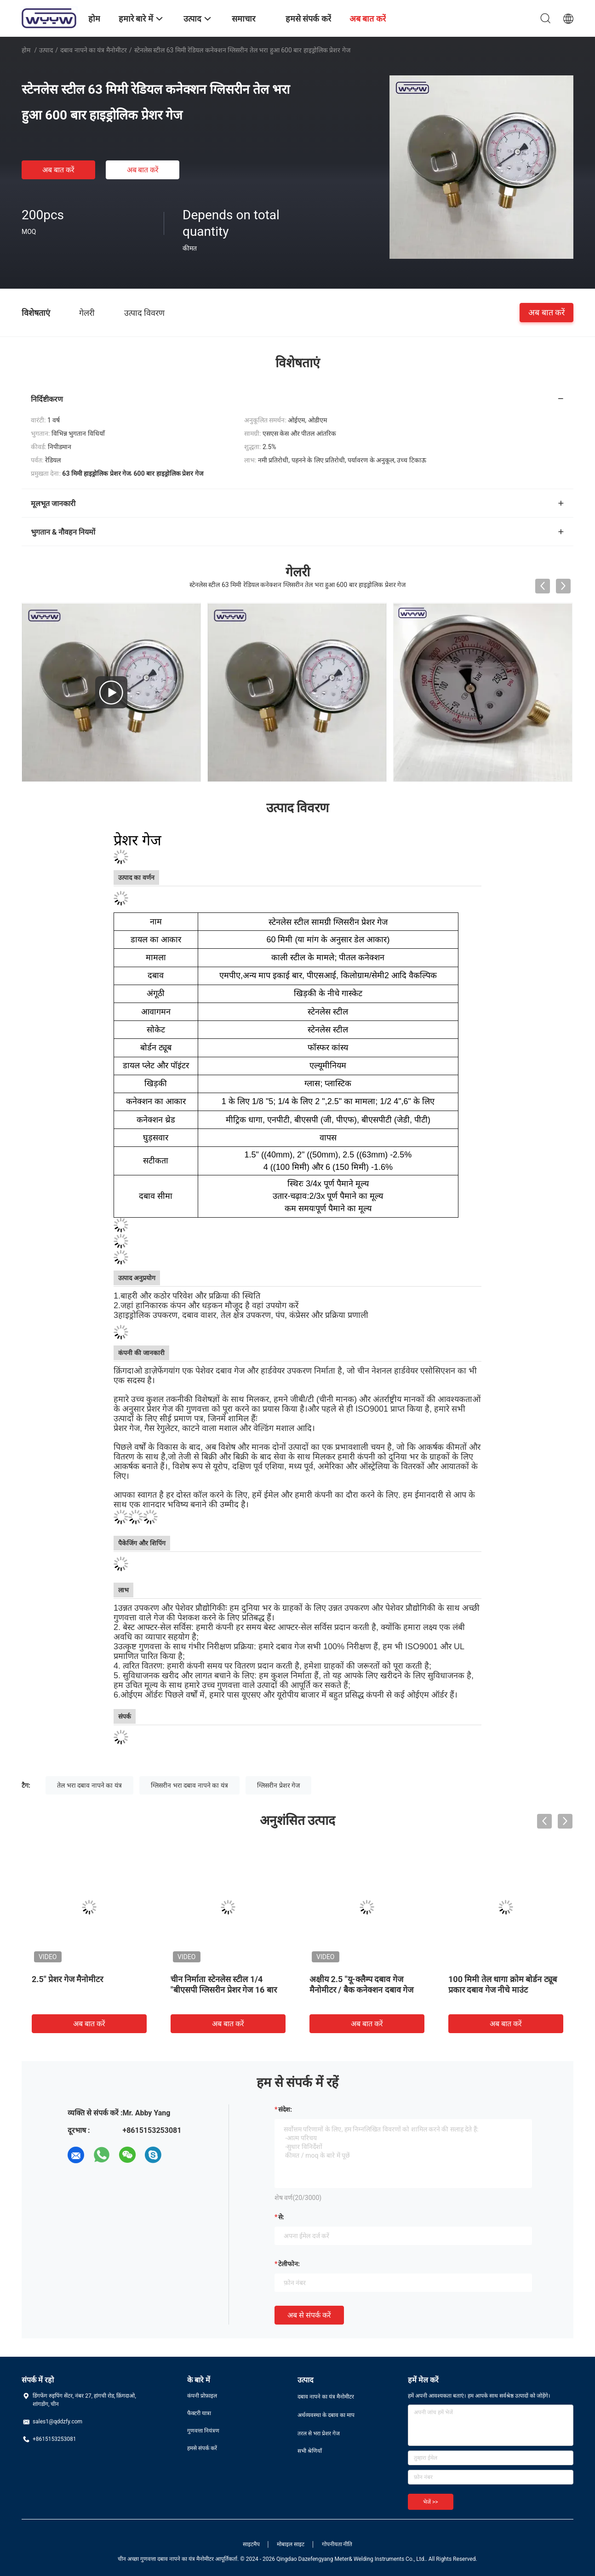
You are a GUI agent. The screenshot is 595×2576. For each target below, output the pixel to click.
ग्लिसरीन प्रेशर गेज (278, 1785)
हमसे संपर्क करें (202, 2448)
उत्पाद (46, 50)
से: (281, 2217)
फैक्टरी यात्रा (199, 2413)
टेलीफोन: (289, 2264)
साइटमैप (251, 2544)
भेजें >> (430, 2502)
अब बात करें (58, 169)
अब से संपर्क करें (309, 2315)
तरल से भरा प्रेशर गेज (319, 2433)
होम (26, 50)
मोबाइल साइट (290, 2544)
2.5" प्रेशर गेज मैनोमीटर (67, 1979)
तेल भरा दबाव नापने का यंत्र (89, 1785)
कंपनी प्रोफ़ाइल (202, 2396)
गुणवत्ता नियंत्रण (203, 2431)
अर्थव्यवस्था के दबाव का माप (326, 2415)
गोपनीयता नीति (337, 2544)
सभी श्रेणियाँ (310, 2451)
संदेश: (285, 2109)
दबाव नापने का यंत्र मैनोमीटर (93, 50)
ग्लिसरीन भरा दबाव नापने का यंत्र (189, 1785)
